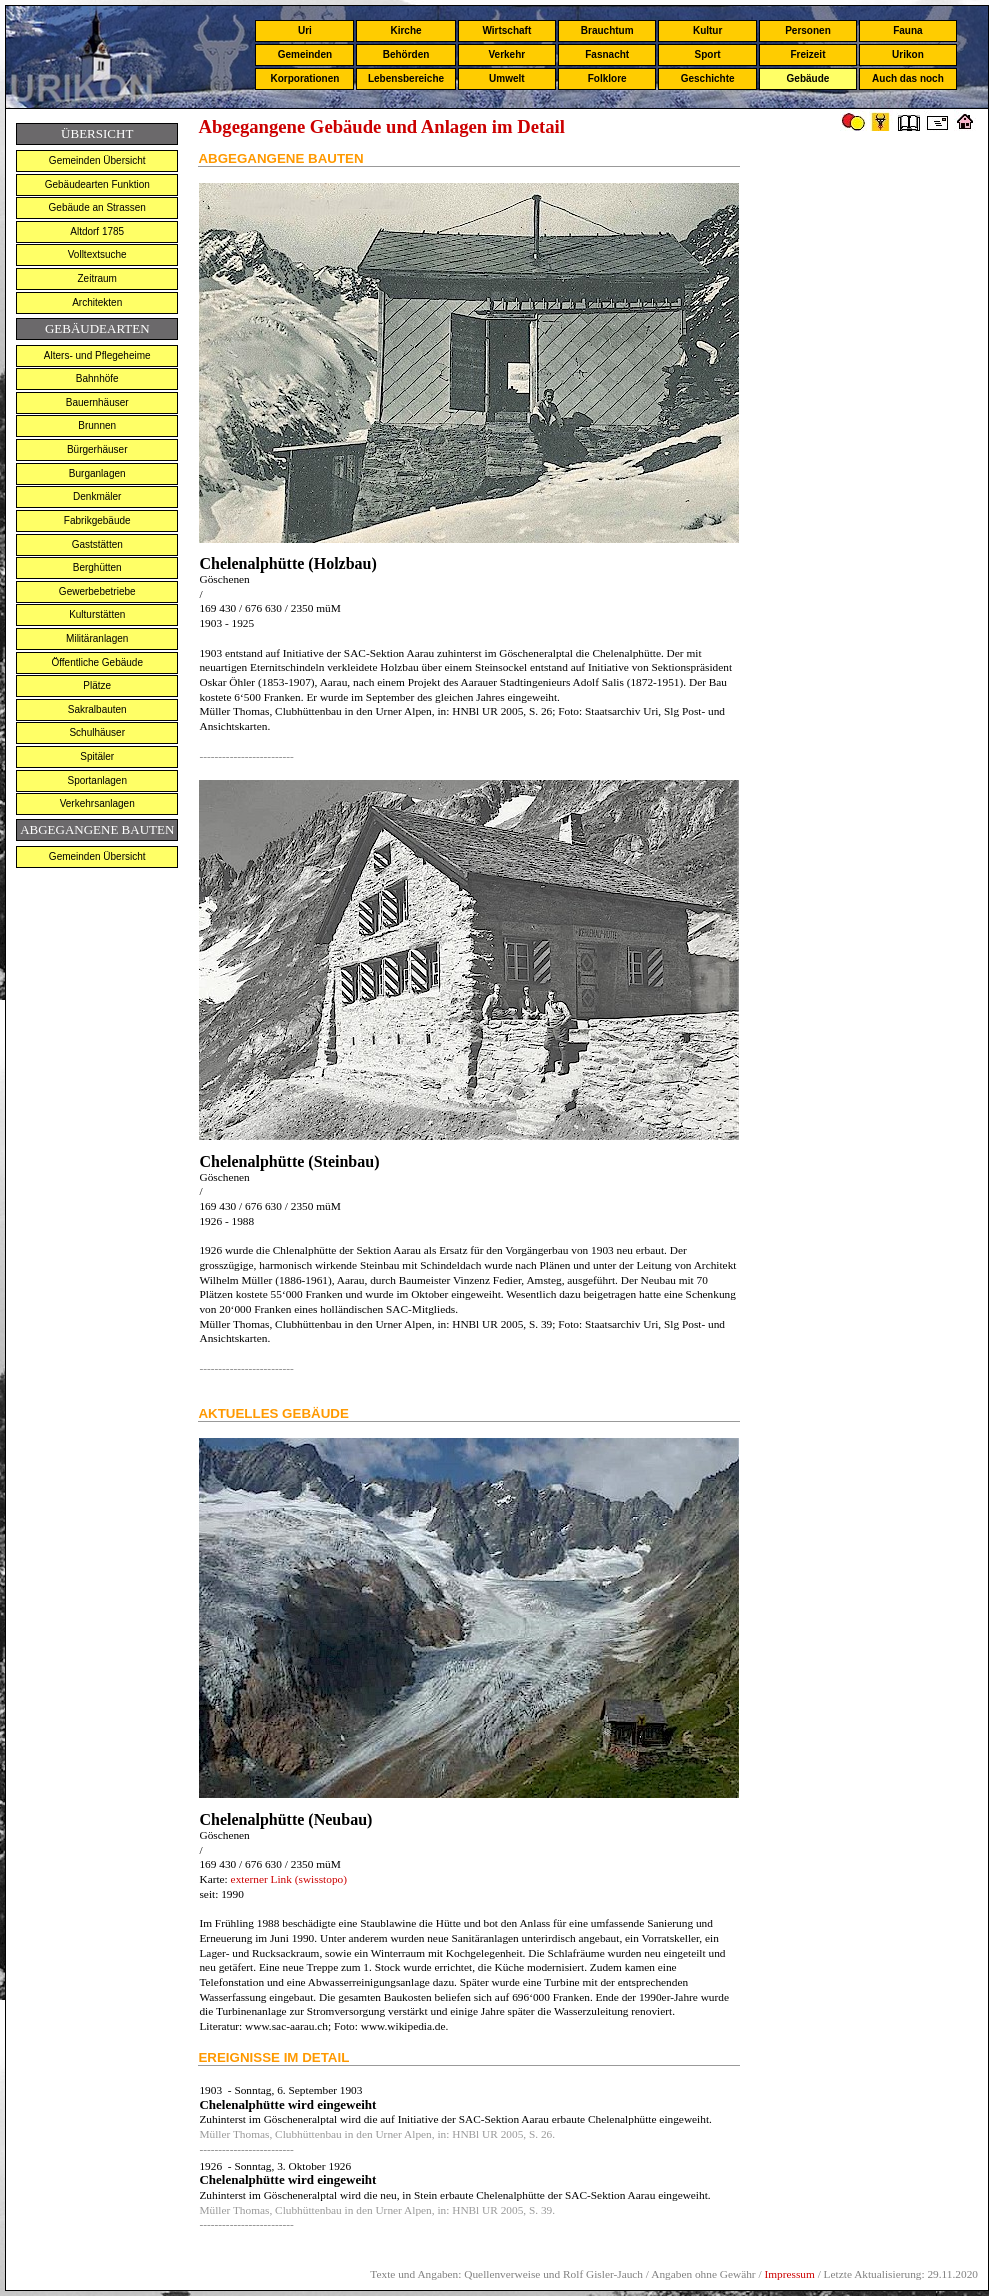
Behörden (406, 54)
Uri (305, 30)
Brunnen (97, 425)
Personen (808, 30)
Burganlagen (97, 473)
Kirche (405, 30)
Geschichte (708, 78)
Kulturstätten (97, 614)
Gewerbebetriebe (97, 591)
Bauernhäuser (97, 402)
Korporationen (304, 78)
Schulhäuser (97, 732)
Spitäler (97, 756)
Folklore (607, 78)
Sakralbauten (97, 709)
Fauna (907, 30)
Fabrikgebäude (97, 520)
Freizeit (807, 54)
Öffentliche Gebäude (97, 662)
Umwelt (507, 78)
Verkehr (506, 54)
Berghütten (97, 567)
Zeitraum (97, 278)
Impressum (789, 2274)
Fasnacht (607, 54)
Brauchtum (607, 30)
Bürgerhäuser (97, 449)
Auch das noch (908, 78)
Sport (708, 54)
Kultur (707, 30)
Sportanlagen (97, 780)
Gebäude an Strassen (97, 207)
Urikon (908, 54)
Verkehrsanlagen (97, 803)
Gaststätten (97, 544)
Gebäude (808, 78)
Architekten (97, 302)
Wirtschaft (506, 30)
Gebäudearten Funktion (97, 184)
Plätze (97, 685)
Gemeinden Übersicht (97, 160)
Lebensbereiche (406, 78)
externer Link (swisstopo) (287, 1879)
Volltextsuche (97, 254)
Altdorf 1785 (97, 231)
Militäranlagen (97, 638)
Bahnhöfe (97, 378)
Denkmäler (97, 496)
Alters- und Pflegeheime (97, 355)
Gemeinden (305, 54)
